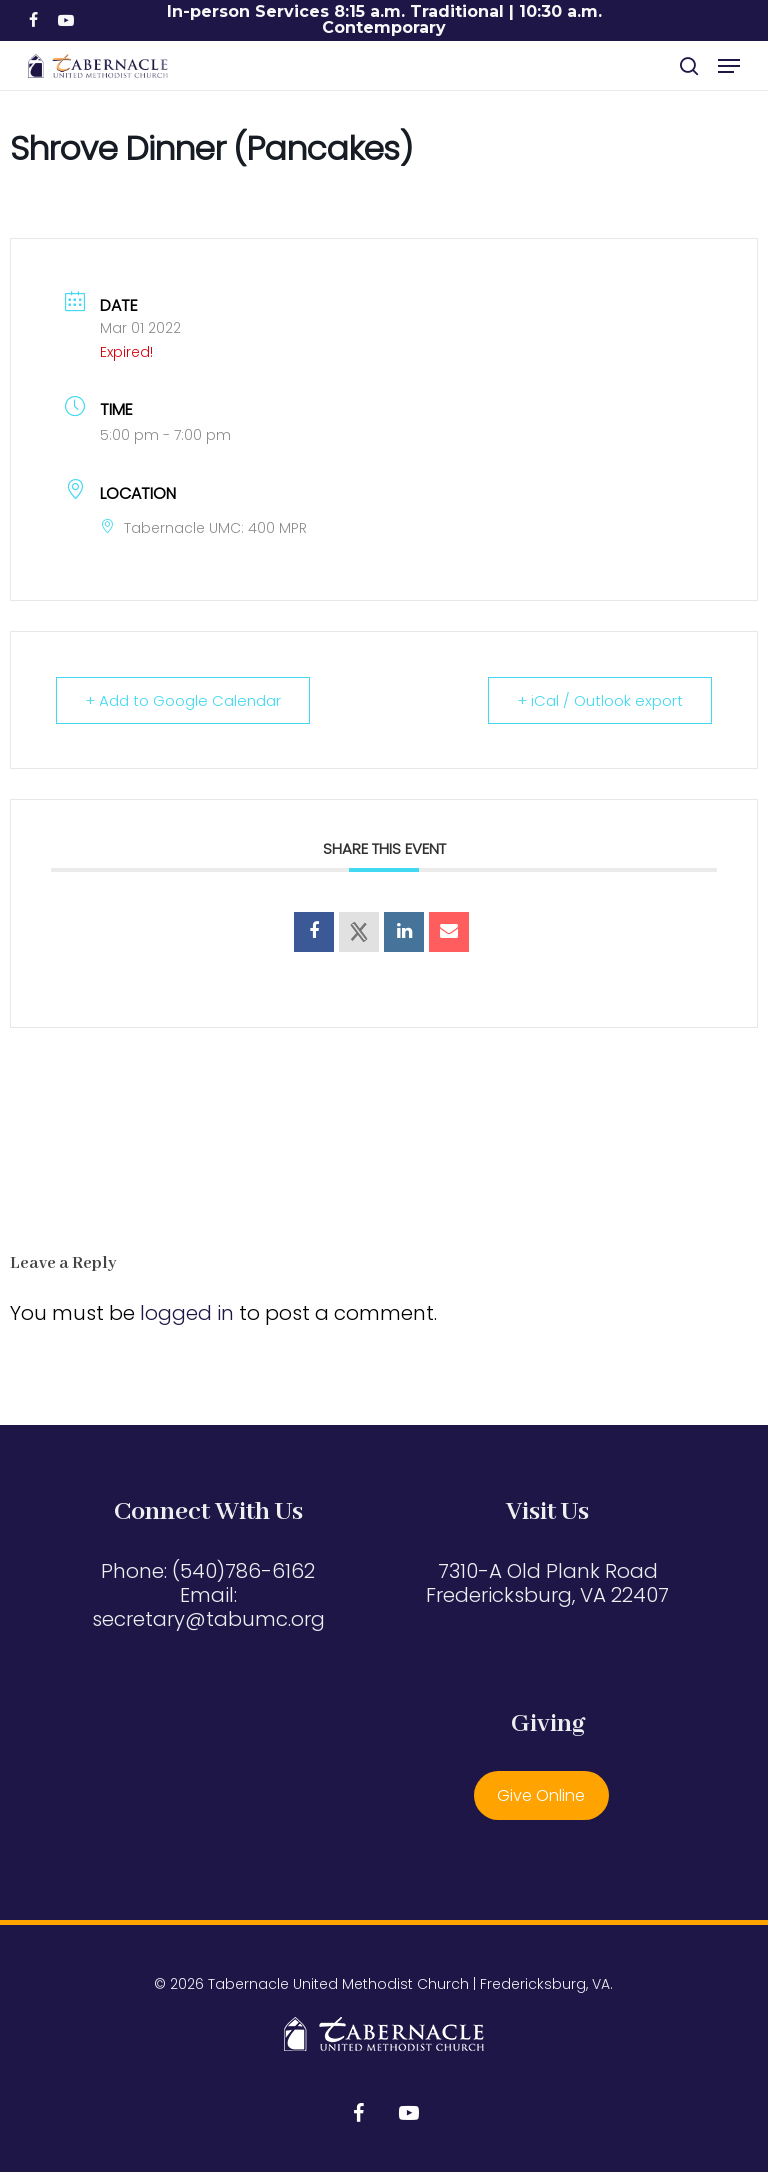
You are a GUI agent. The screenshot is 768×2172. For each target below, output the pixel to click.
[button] (729, 66)
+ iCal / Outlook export (600, 700)
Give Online (541, 1795)
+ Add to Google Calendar (183, 700)
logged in (187, 1313)
